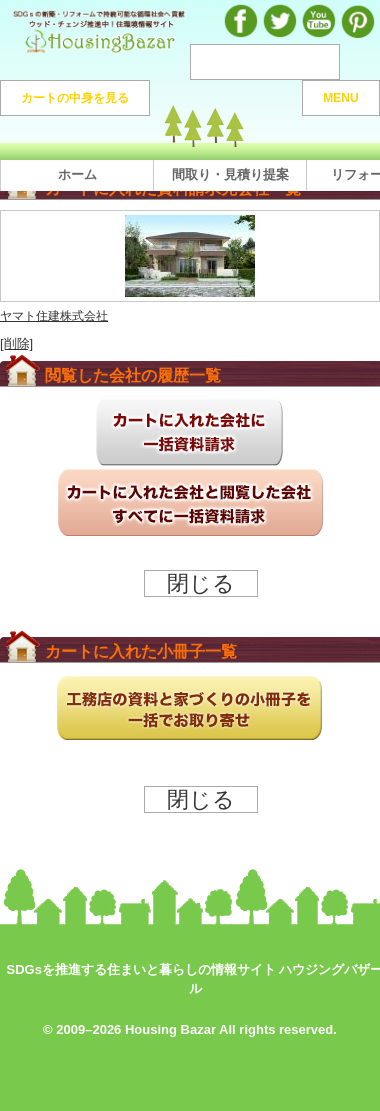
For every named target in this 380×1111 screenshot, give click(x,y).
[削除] (16, 343)
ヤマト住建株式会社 (54, 315)
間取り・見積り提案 (230, 174)
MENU (340, 98)
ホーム (77, 174)
